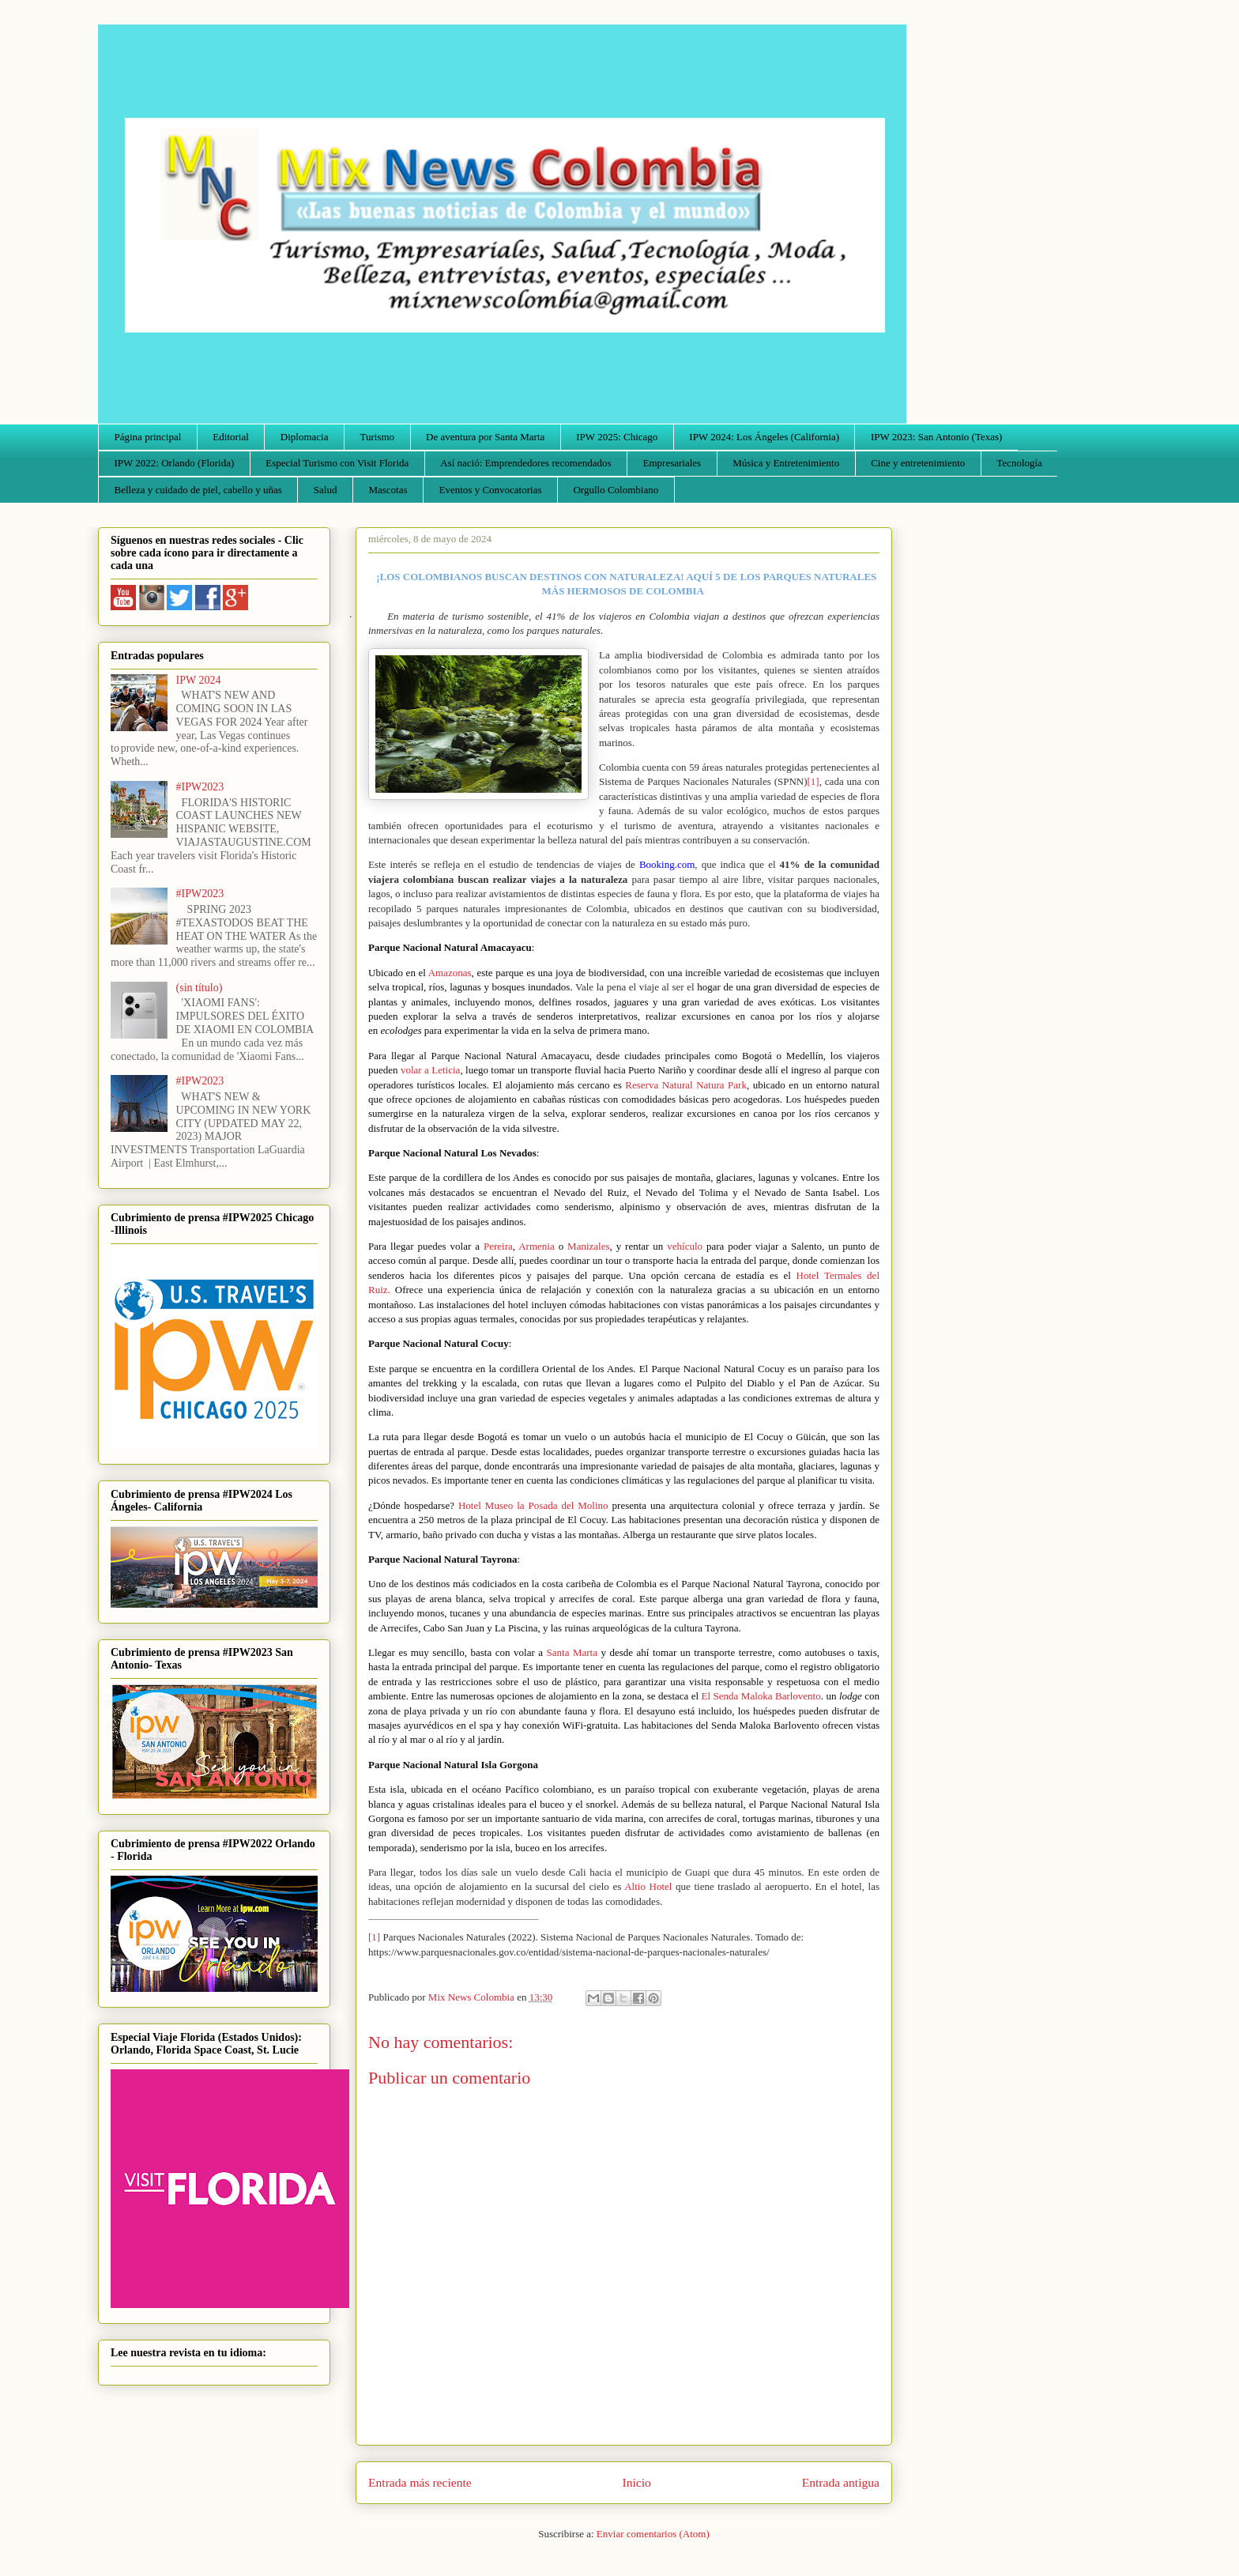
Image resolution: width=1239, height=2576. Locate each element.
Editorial (231, 437)
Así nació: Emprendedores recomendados (525, 463)
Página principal (148, 437)
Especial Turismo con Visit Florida (337, 463)
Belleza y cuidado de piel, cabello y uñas (198, 490)
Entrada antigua (840, 2482)
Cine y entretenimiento (918, 463)
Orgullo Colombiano (615, 490)
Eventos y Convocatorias (490, 490)
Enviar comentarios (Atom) (653, 2534)
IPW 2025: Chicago (616, 437)
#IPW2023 (200, 787)
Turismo (377, 437)
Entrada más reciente (420, 2482)
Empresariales (672, 463)
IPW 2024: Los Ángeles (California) (764, 437)
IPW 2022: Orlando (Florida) (175, 463)
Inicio (637, 2482)
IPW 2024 (198, 680)
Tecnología (1019, 463)
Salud (325, 490)
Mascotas (387, 490)
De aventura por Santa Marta (485, 437)
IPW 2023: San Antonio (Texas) (936, 437)
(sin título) (199, 988)
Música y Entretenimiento (785, 463)
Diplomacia (305, 437)
